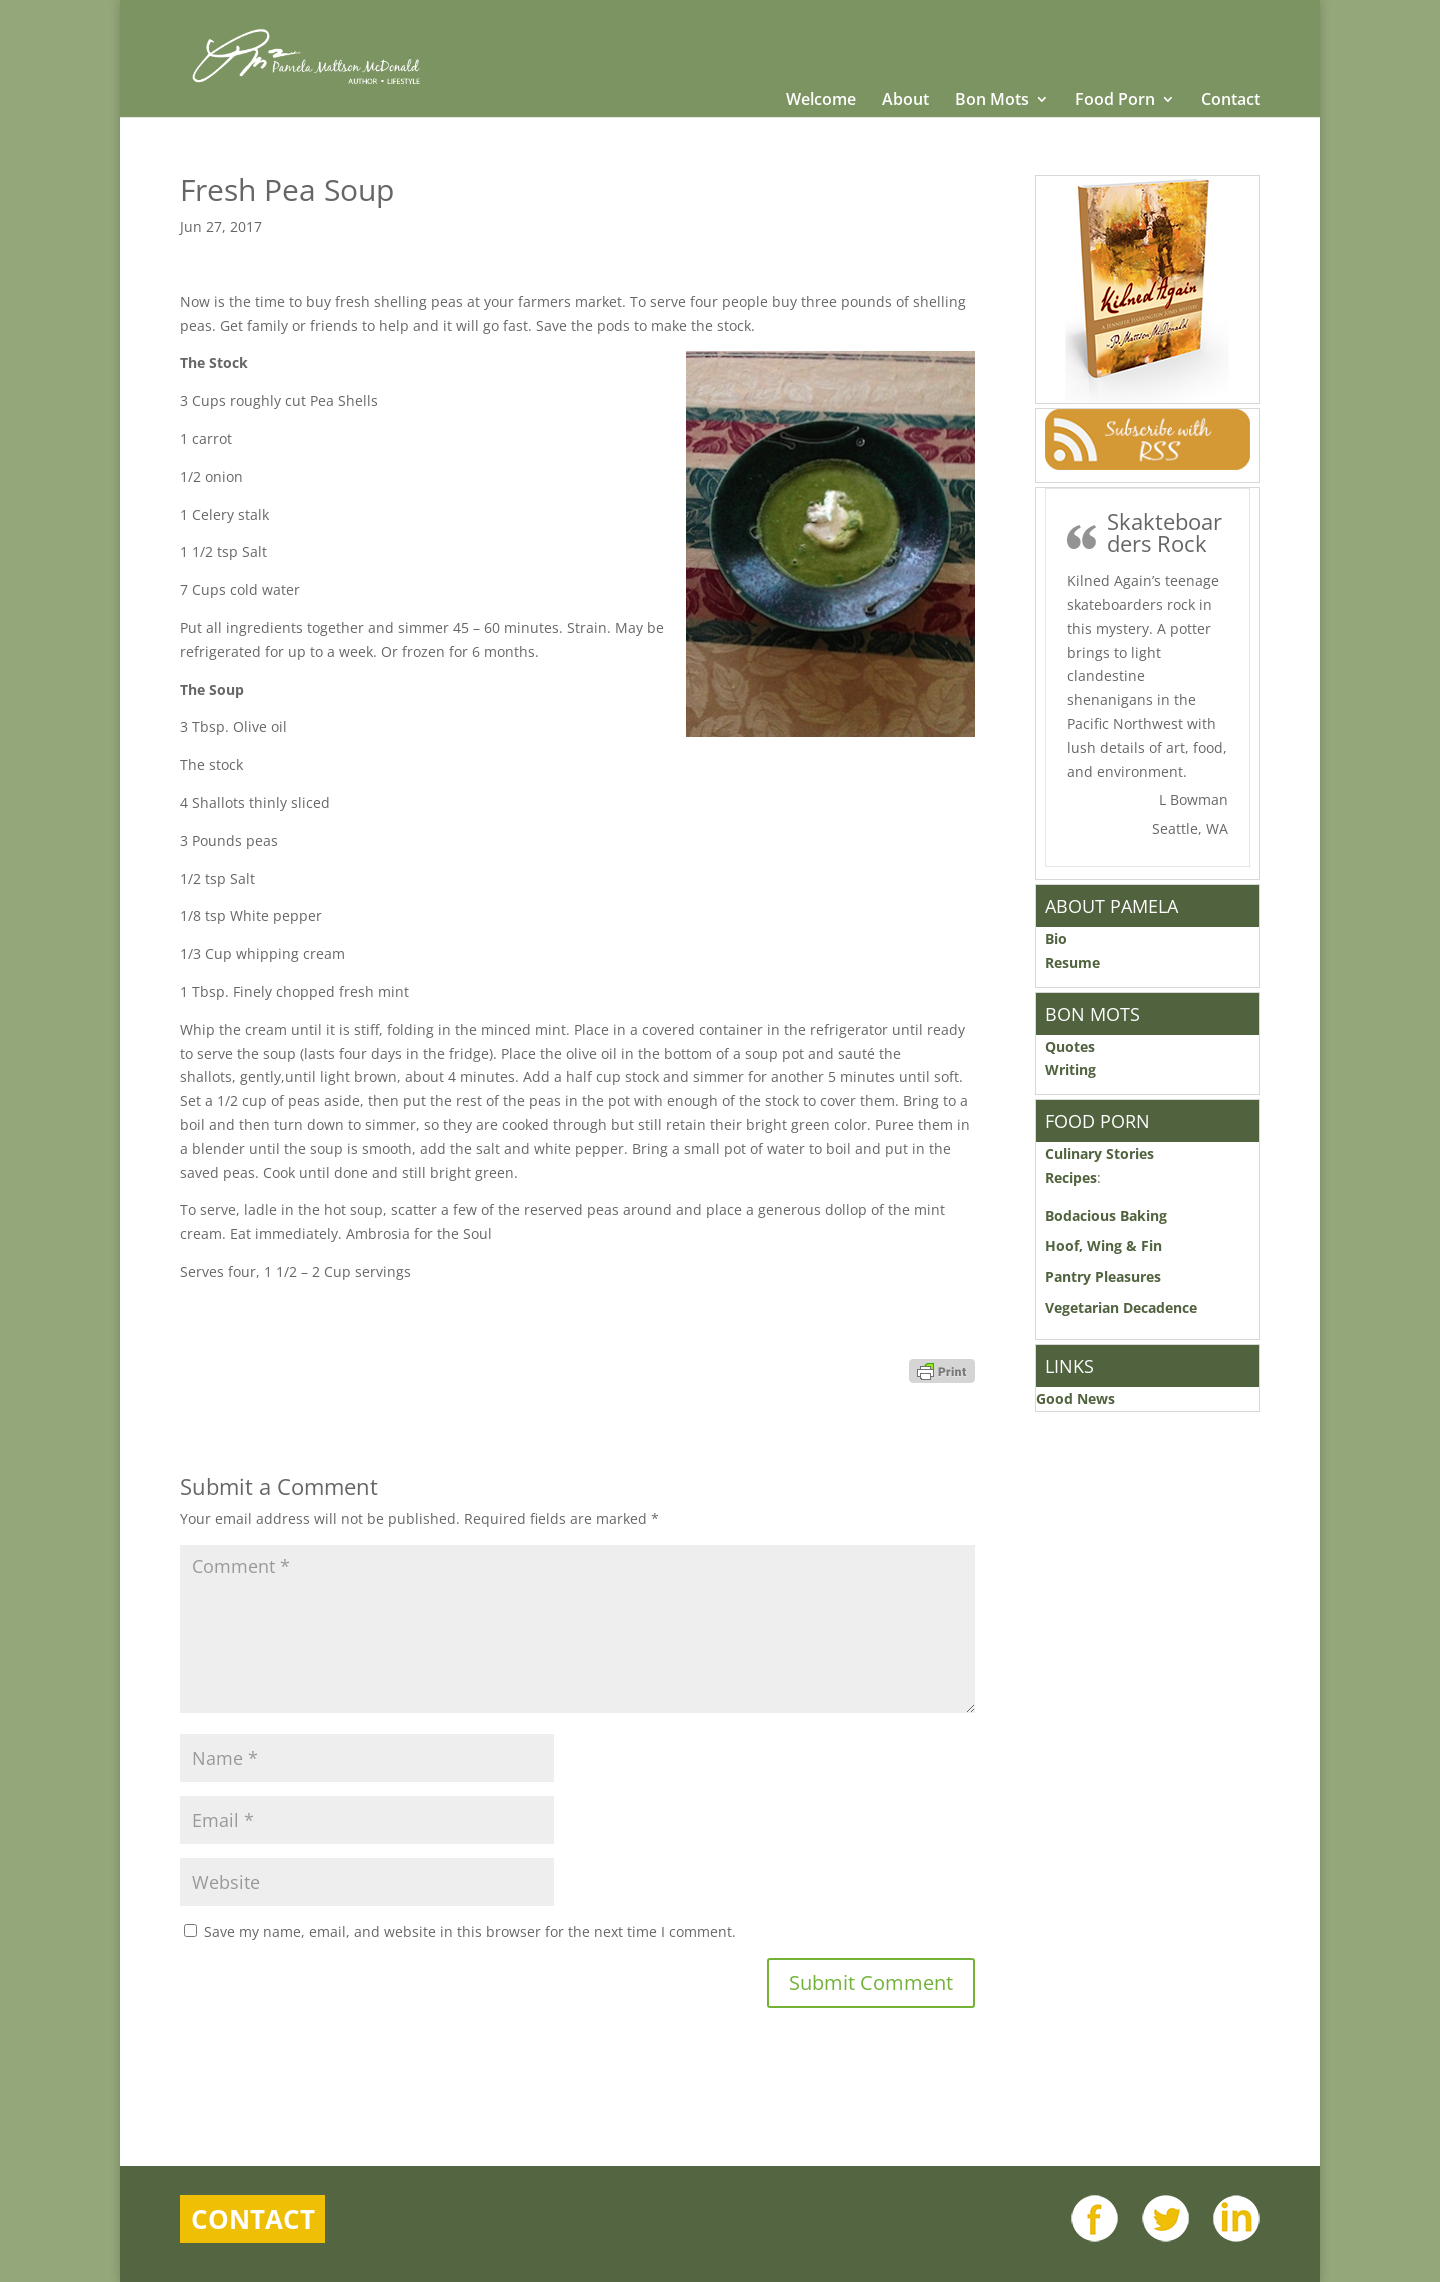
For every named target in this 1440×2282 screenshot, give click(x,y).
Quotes (1070, 1046)
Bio (1056, 938)
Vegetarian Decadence (1121, 1307)
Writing (1070, 1069)
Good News (1075, 1398)
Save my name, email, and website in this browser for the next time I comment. (470, 1931)
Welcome (821, 101)
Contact (1230, 101)
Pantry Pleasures (1103, 1276)
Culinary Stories (1099, 1153)
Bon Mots (992, 101)
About (905, 101)
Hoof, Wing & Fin (1103, 1245)
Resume (1072, 962)
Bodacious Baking (1110, 1215)
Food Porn (1115, 101)
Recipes (1071, 1177)
